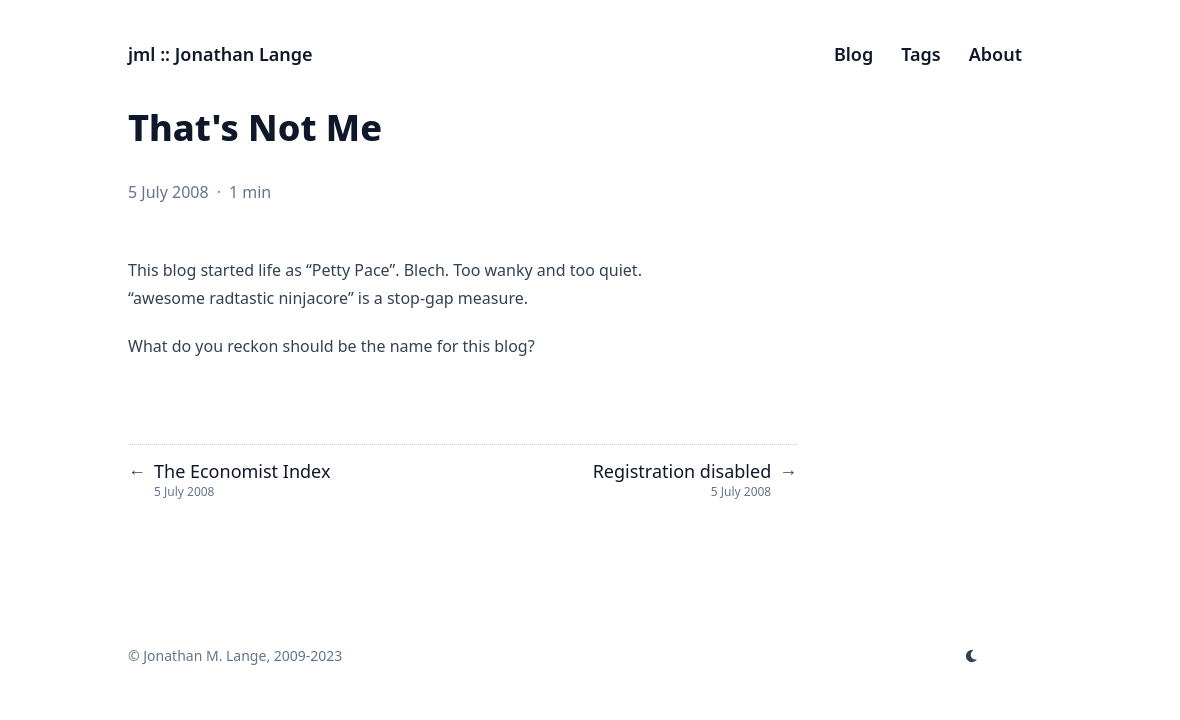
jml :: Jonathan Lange (220, 54)
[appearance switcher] (972, 656)
